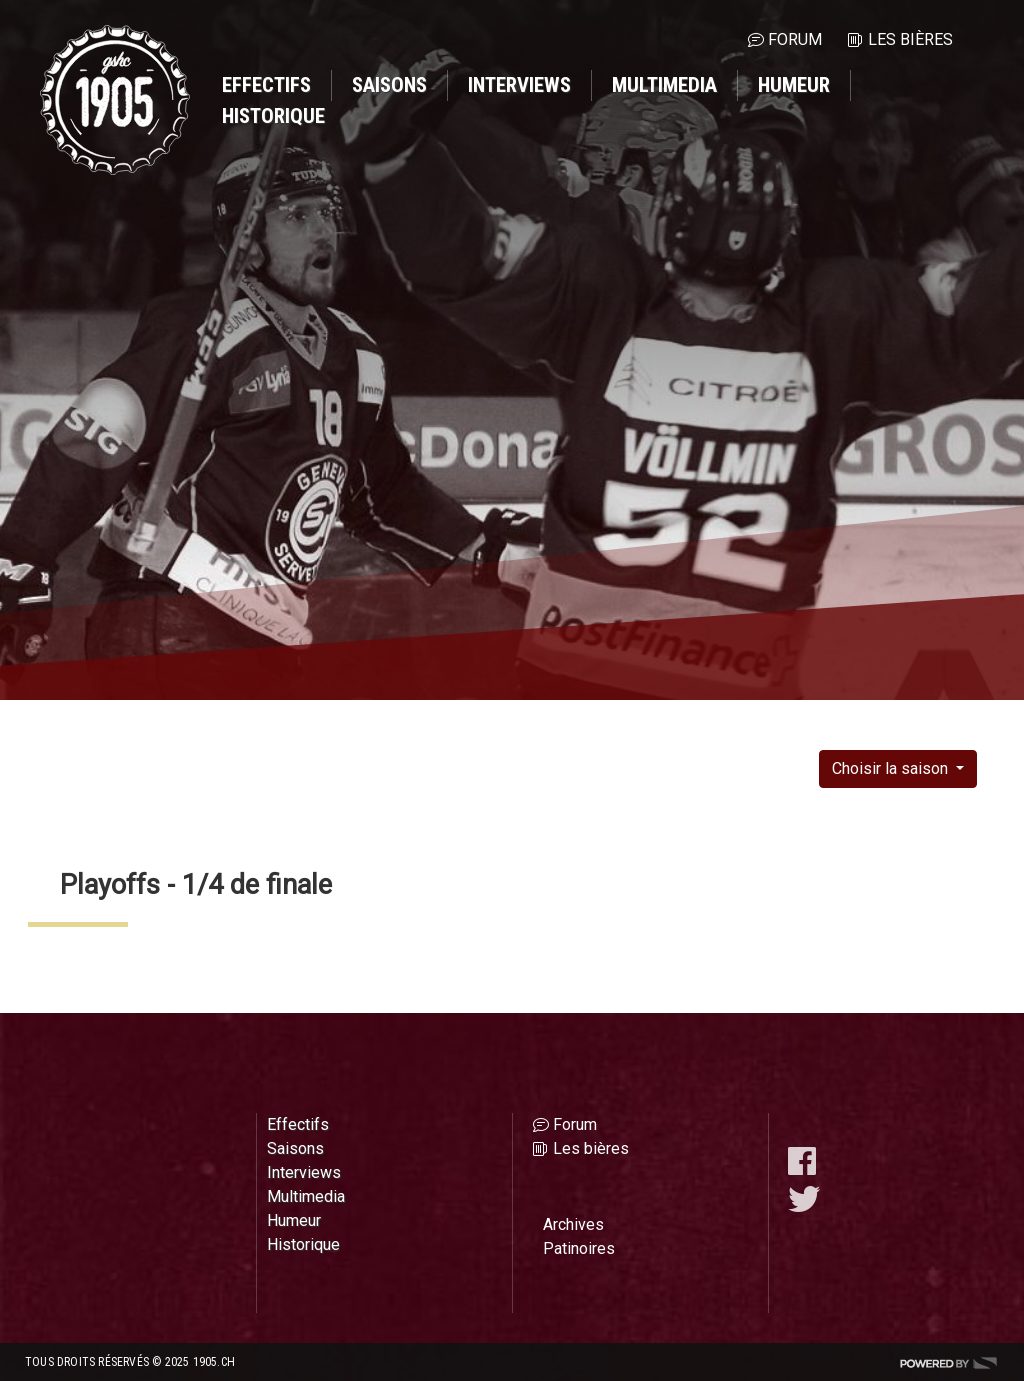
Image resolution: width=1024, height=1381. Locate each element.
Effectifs (266, 85)
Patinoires (579, 1248)
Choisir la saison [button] (892, 768)
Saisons (389, 85)
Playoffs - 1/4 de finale (196, 885)
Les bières (910, 39)
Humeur (794, 85)
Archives (573, 1224)
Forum (795, 39)
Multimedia (664, 85)
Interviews (519, 85)
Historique (273, 116)
